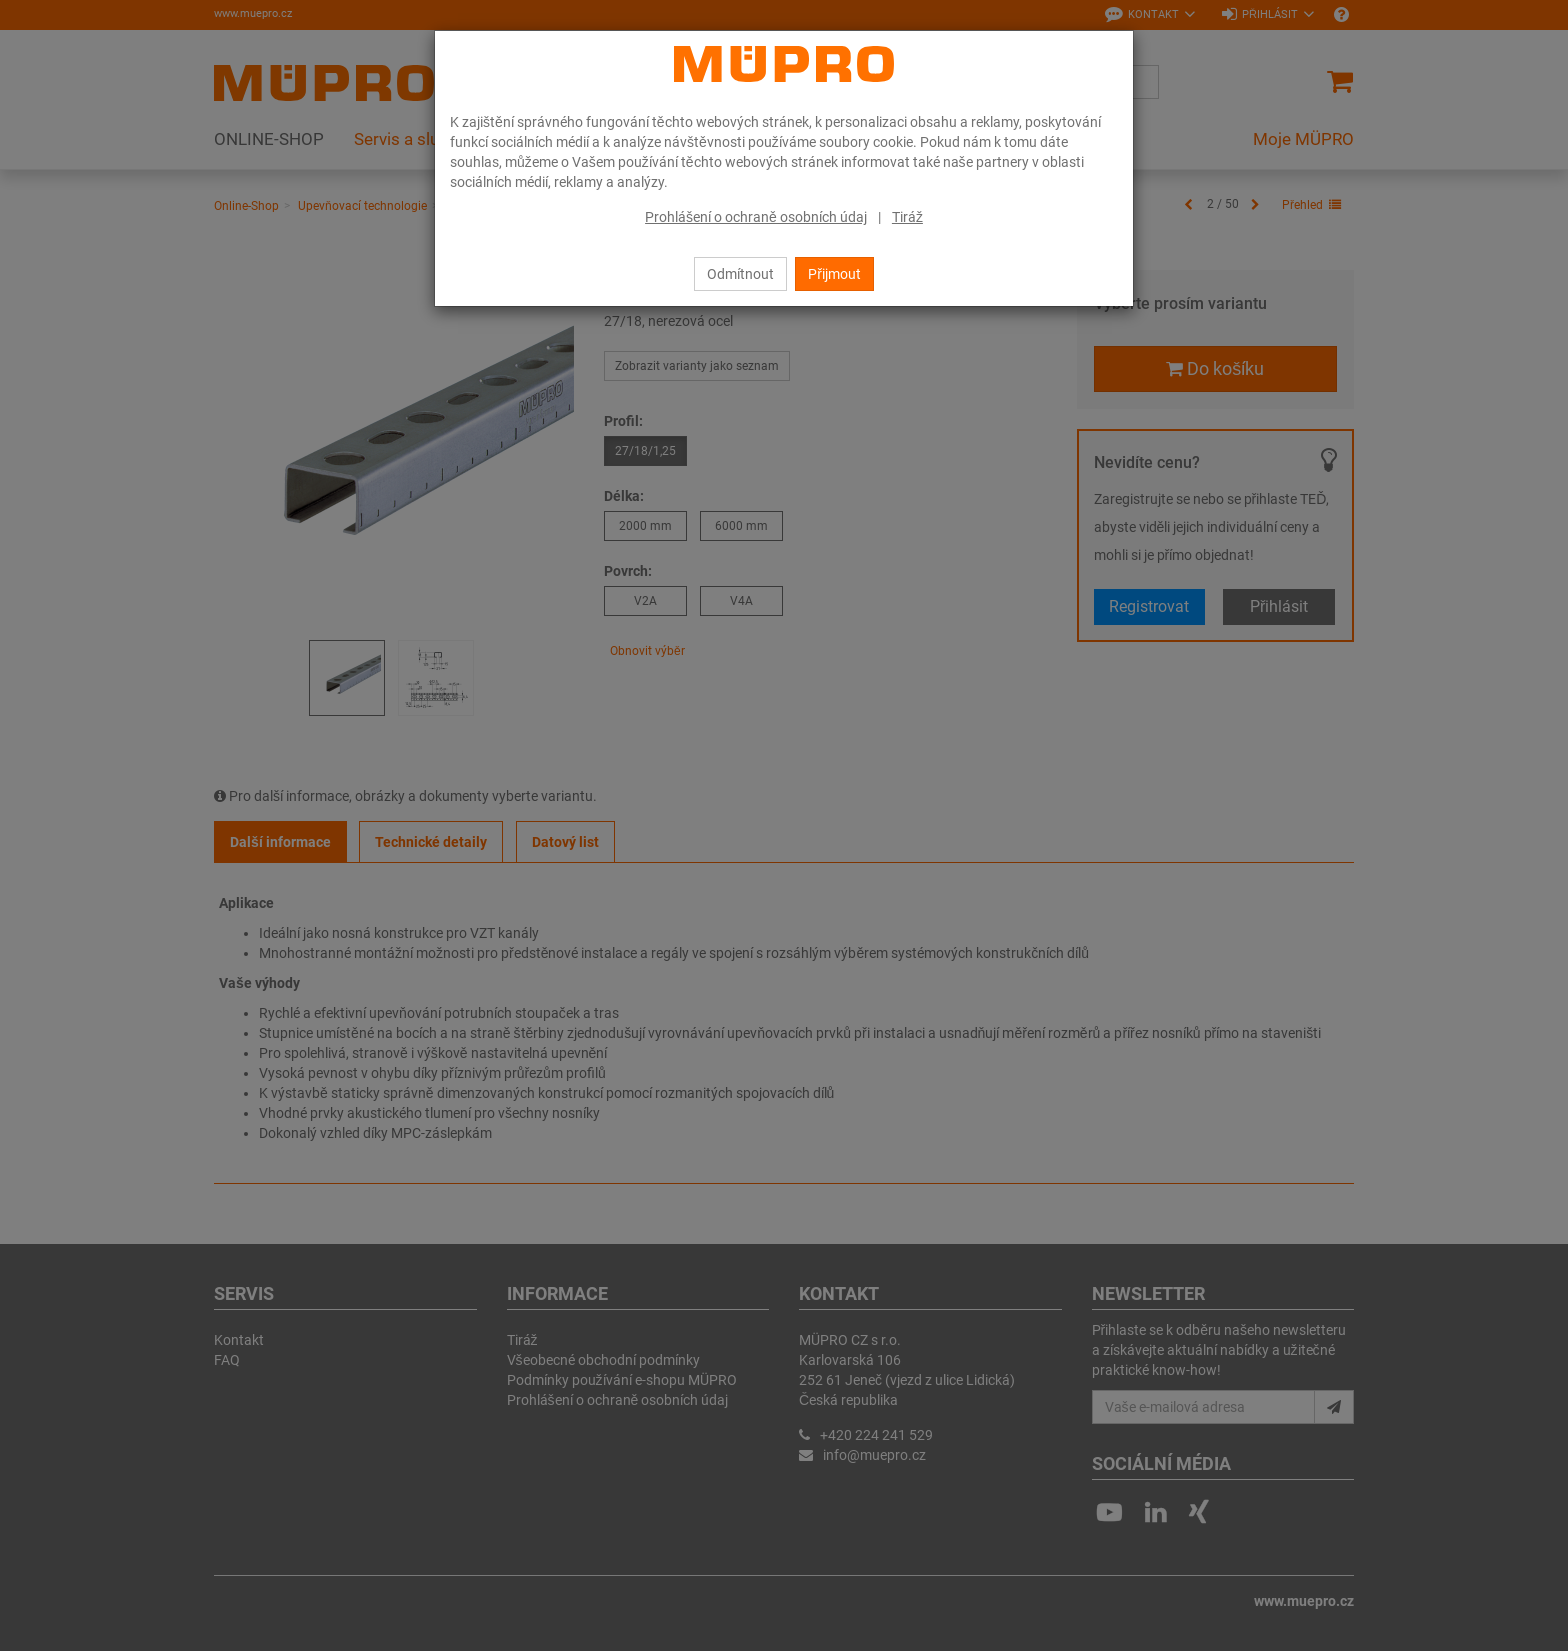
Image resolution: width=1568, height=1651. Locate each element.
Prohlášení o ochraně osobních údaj (756, 217)
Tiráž (907, 217)
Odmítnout (740, 274)
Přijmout (834, 274)
